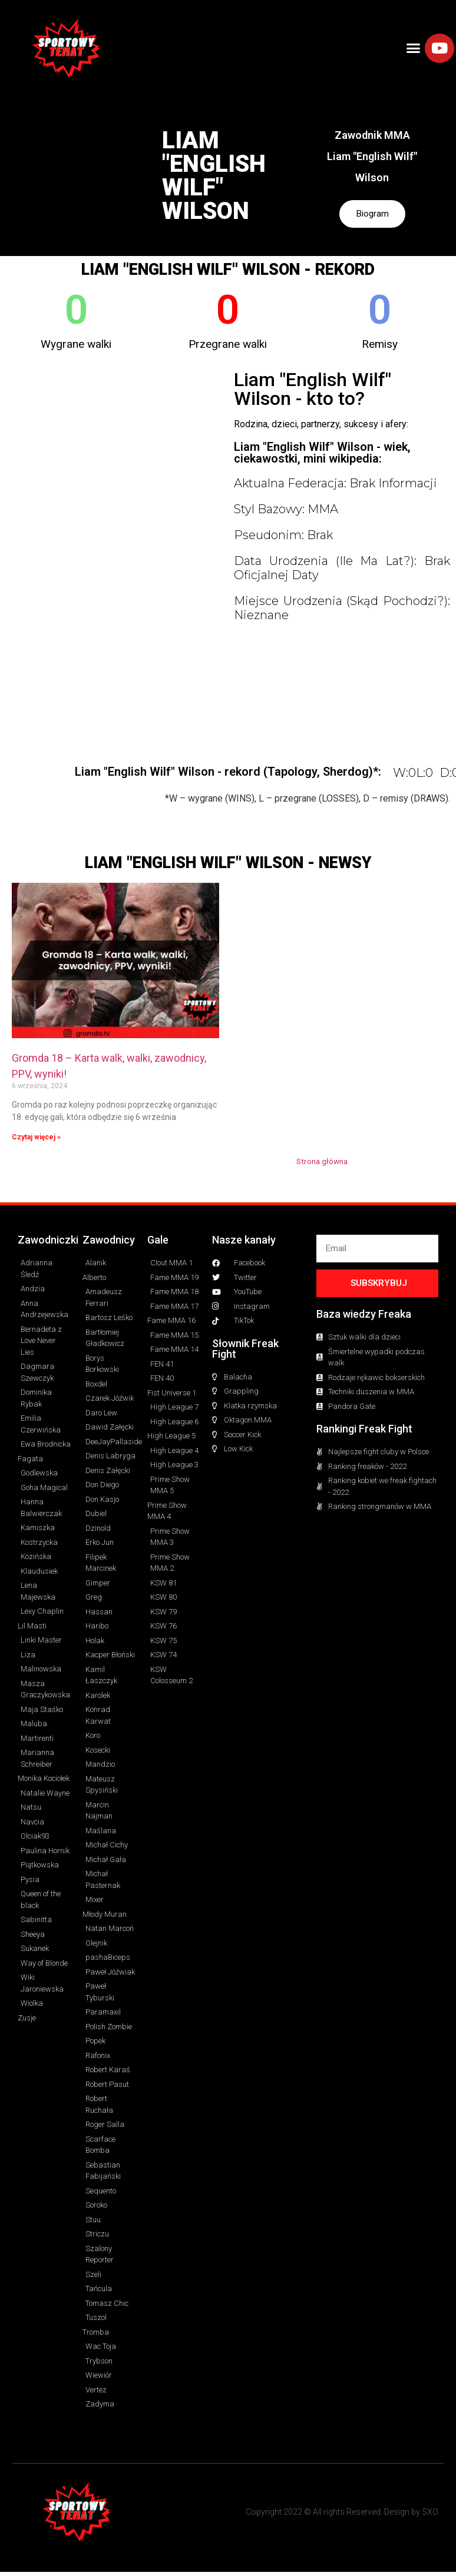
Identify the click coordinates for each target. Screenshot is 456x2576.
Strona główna (322, 1163)
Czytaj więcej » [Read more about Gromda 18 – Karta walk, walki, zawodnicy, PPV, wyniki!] (36, 1139)
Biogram (372, 215)
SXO (430, 2513)
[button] (413, 48)
